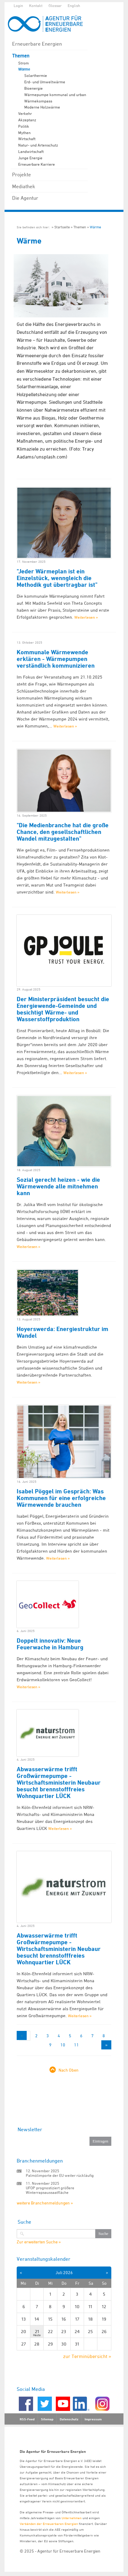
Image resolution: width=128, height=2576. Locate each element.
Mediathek (23, 186)
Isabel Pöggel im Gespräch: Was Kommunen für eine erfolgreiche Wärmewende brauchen (61, 1498)
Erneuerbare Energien (37, 44)
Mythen (24, 132)
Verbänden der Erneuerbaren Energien (49, 2524)
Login (18, 5)
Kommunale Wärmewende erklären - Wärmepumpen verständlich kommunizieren (56, 658)
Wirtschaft (26, 138)
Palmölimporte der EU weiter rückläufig (60, 2175)
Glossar (55, 5)
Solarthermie (35, 75)
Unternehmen (72, 2518)
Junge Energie (30, 157)
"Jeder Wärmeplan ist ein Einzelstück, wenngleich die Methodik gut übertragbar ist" (57, 578)
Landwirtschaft (31, 151)
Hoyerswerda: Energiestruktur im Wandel (62, 1332)
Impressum (93, 2419)
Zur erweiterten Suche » (39, 2242)
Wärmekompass (38, 101)
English (74, 5)
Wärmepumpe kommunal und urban (55, 94)
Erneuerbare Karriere (36, 164)
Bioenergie (33, 88)
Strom (23, 63)
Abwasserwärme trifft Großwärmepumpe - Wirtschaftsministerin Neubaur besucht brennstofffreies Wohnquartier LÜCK (59, 1782)
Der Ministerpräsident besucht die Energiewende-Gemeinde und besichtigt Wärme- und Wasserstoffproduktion (63, 1009)
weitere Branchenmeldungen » (45, 2202)
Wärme (24, 69)
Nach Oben (69, 2070)
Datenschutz (69, 2419)
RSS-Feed (27, 2419)
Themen (20, 56)
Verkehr (25, 113)
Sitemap (47, 2419)
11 (76, 2044)
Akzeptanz (27, 119)
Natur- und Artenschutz (38, 145)
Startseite (62, 227)
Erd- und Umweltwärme (44, 81)
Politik (23, 126)
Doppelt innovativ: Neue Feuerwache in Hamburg (50, 1644)
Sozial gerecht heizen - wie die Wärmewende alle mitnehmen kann (58, 1186)
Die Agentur (25, 198)
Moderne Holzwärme (42, 107)
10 (62, 2044)
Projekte (21, 174)
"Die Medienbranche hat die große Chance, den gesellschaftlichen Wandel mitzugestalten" (63, 831)
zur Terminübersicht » (87, 2356)
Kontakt (35, 5)
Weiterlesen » (86, 617)
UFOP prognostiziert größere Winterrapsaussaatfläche (50, 2190)
